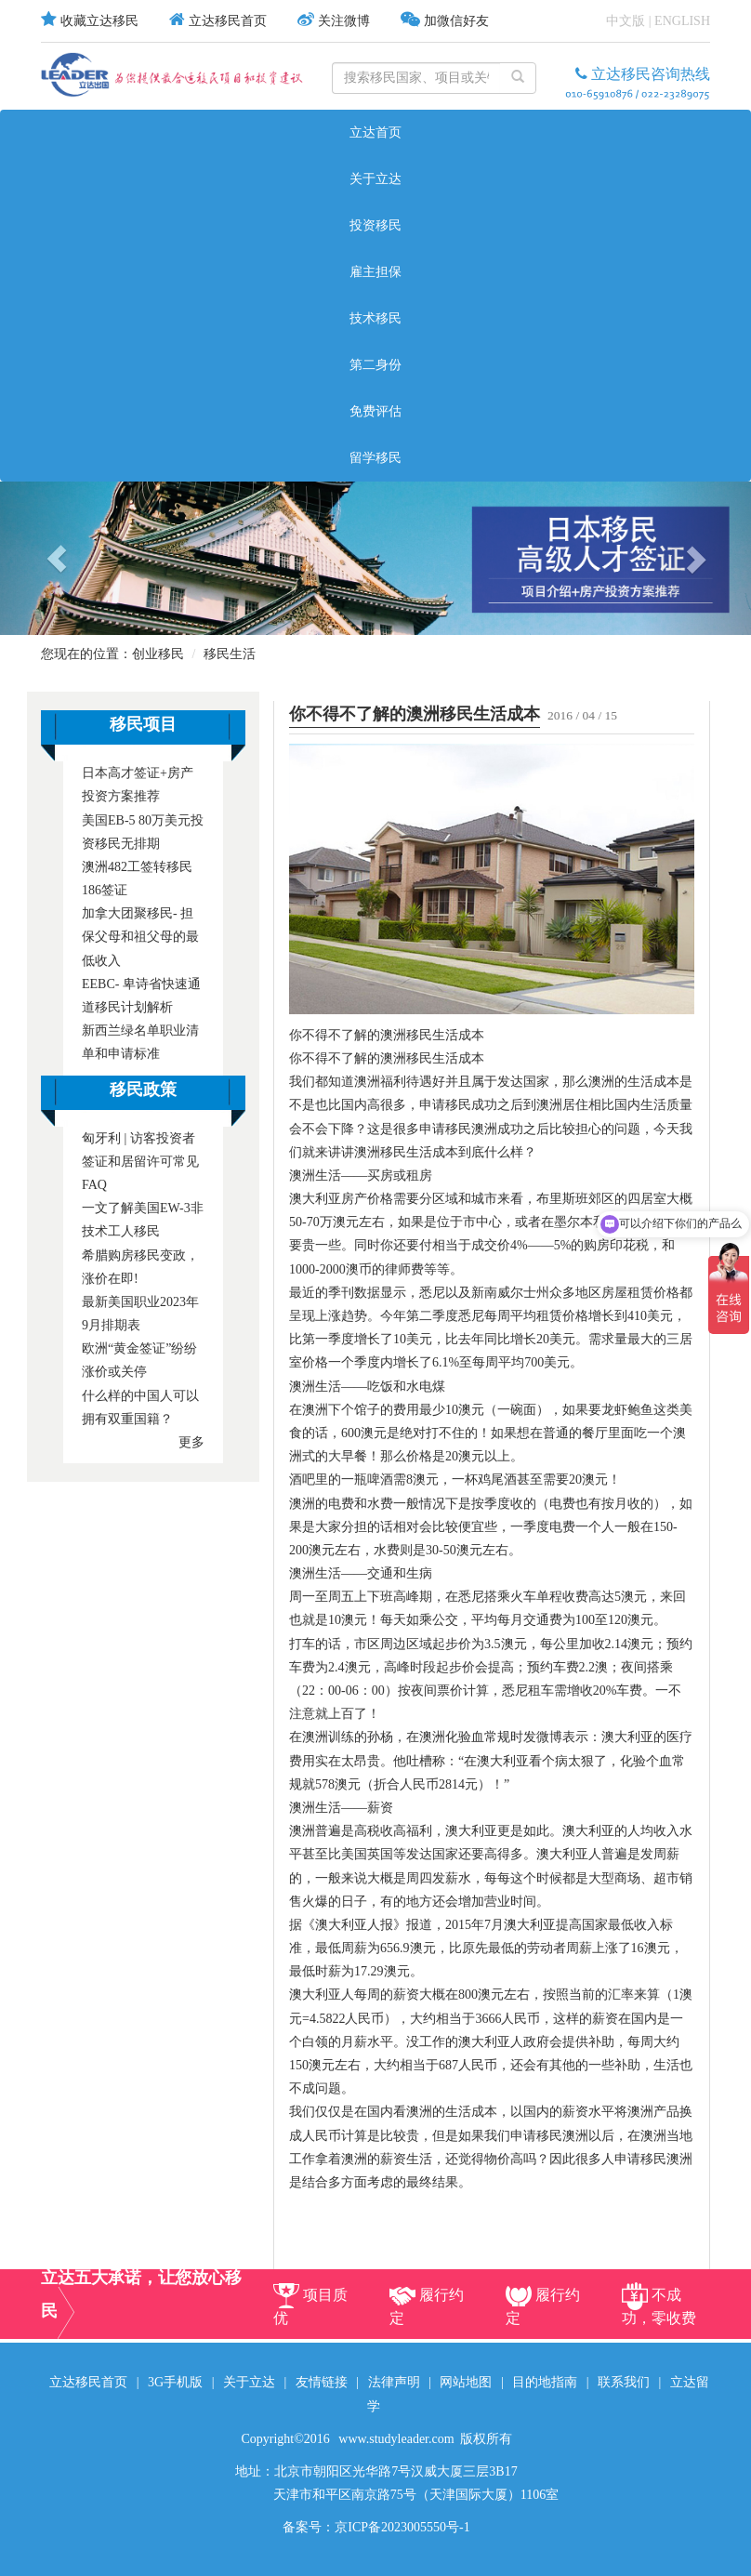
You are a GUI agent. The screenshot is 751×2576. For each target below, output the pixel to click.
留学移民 (375, 458)
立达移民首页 (228, 21)
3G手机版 (175, 2382)
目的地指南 (544, 2382)
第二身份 (375, 365)
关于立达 (375, 179)
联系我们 (624, 2382)
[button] (56, 558)
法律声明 (394, 2382)
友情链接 (322, 2382)
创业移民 (158, 654)
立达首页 (375, 132)
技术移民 (375, 318)
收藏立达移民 (99, 21)
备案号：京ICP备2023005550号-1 (376, 2527)
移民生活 (230, 654)
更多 (191, 1442)
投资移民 (375, 225)
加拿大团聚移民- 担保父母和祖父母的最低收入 (140, 936)
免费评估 (375, 411)
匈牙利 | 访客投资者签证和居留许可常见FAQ (140, 1161)
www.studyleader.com (396, 2439)
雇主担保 (375, 272)
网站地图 (466, 2382)
